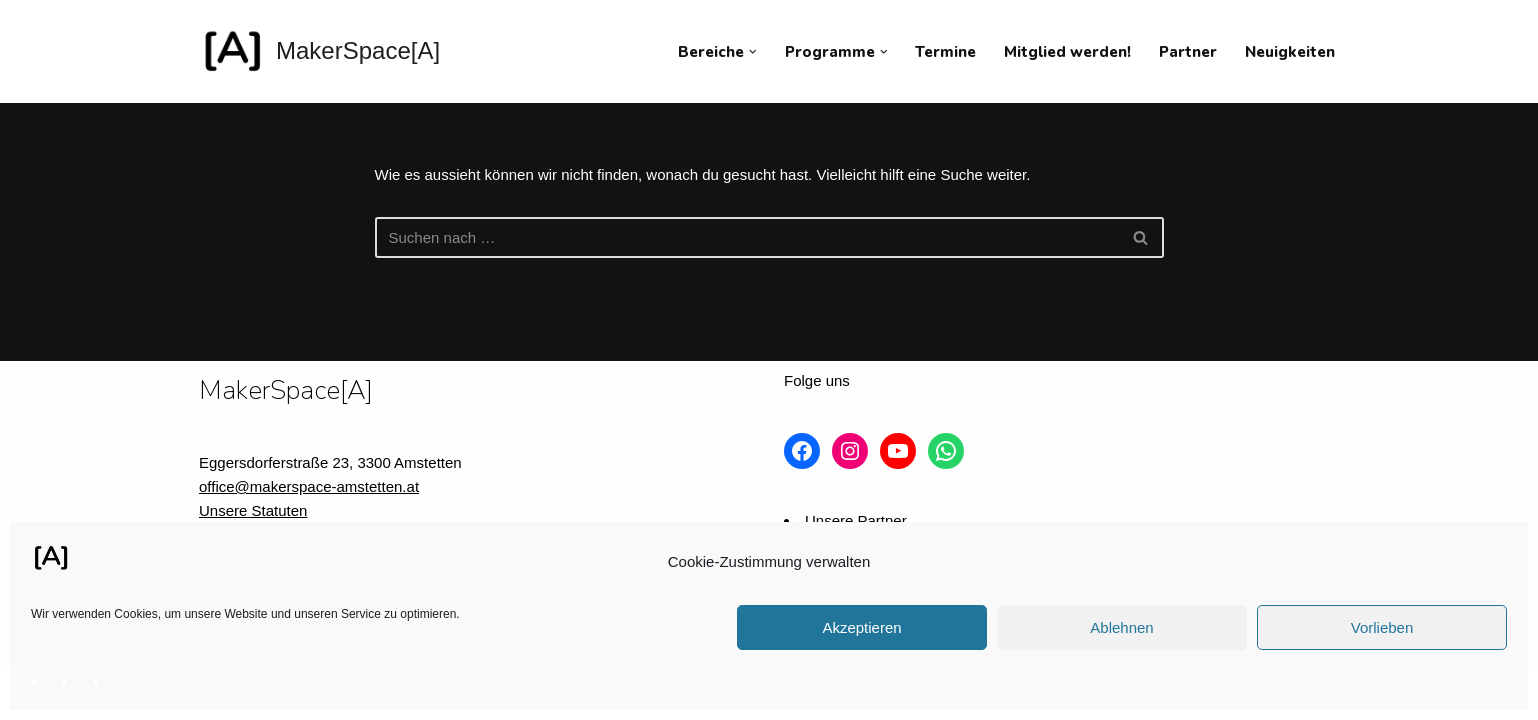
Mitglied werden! (1067, 52)
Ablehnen (1121, 627)
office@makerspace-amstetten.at (309, 486)
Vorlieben (1382, 627)
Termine (945, 52)
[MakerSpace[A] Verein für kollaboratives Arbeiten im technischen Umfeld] (319, 51)
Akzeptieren (861, 627)
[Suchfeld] (747, 237)
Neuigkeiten (1290, 52)
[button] (753, 52)
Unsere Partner (856, 520)
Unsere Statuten (253, 510)
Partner (1188, 52)
